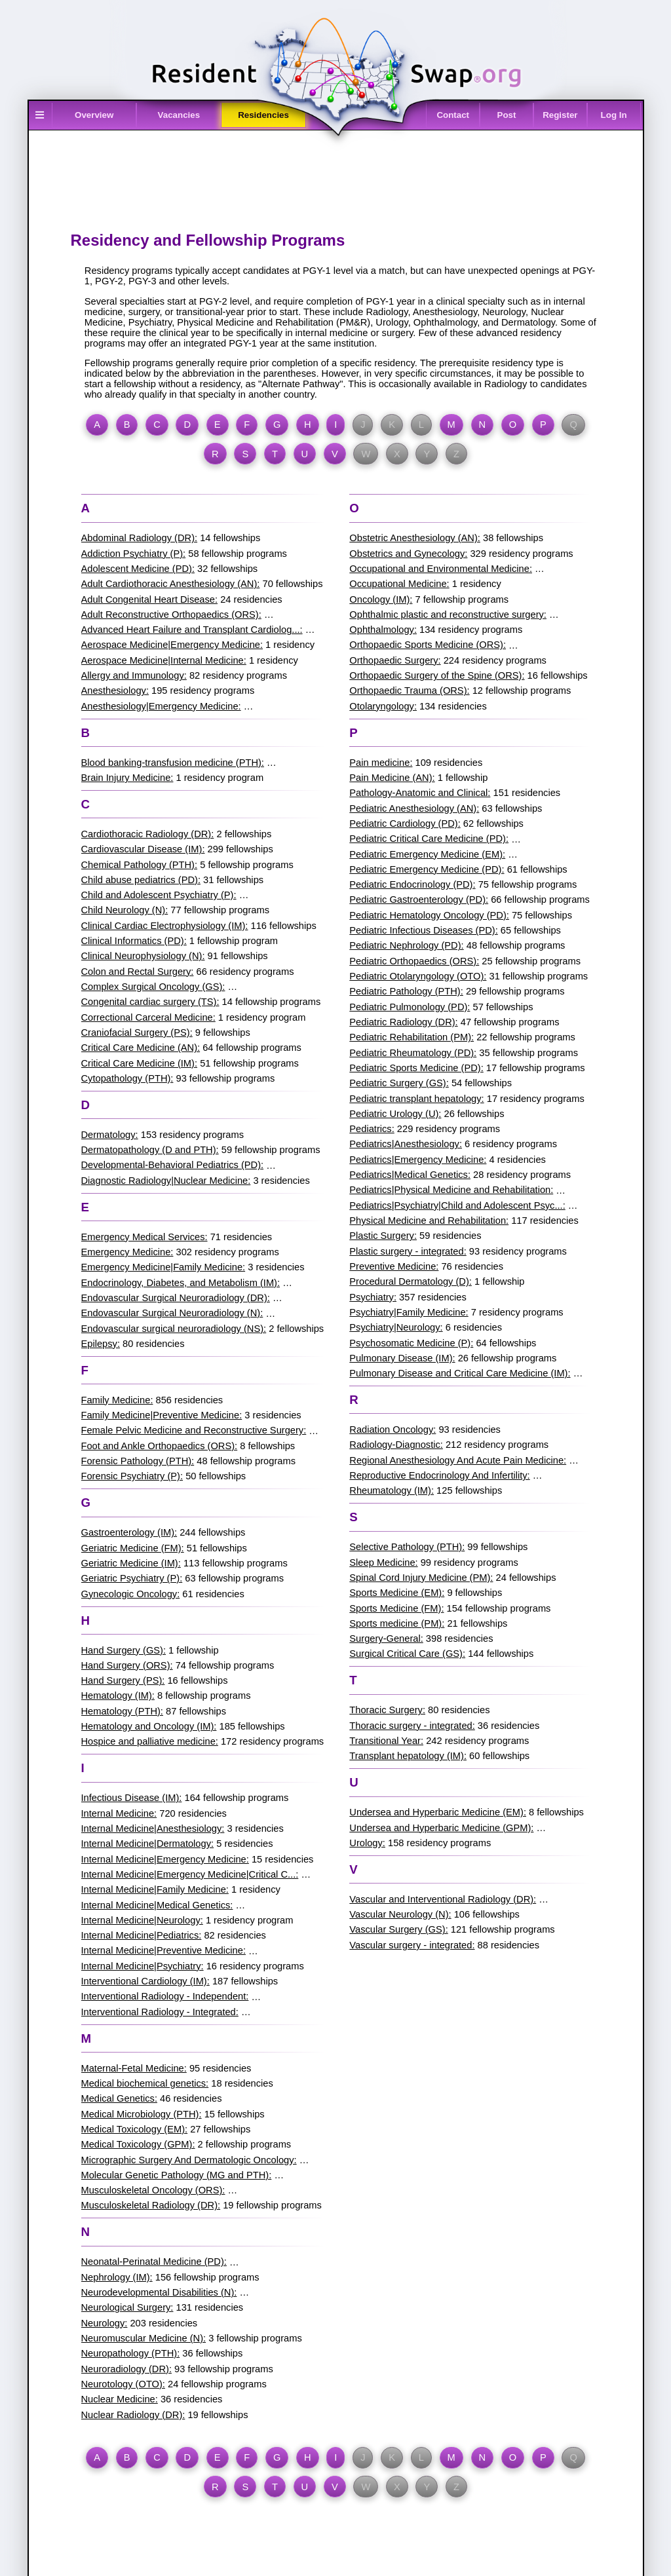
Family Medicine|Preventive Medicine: (161, 1415)
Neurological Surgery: (127, 2307)
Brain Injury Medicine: (127, 777)
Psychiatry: (372, 1297)
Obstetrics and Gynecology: (408, 553)
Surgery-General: (386, 1638)
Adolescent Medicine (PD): (138, 568)
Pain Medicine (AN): (391, 777)
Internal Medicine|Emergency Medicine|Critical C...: (190, 1874)
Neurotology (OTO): (123, 2384)
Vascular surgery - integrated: (411, 1945)
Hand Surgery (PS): (123, 1680)
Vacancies (179, 115)
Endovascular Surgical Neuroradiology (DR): (175, 1298)
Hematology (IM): (118, 1695)
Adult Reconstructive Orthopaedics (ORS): (171, 614)
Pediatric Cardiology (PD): (404, 823)
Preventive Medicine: (393, 1266)
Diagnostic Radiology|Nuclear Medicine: (166, 1180)
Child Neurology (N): (124, 910)
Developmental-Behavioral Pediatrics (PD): (172, 1165)
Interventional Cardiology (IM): (145, 1981)
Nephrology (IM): (117, 2277)
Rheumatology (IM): (391, 1490)
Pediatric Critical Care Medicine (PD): (428, 838)
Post (506, 115)
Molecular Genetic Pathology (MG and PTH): (176, 2175)
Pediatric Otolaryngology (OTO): (417, 976)
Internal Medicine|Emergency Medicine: (165, 1859)
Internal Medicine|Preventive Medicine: (163, 1950)
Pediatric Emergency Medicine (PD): (426, 869)
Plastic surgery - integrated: (407, 1251)
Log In (614, 115)
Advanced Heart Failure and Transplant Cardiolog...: (192, 629)
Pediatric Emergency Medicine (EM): (427, 854)
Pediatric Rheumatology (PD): (412, 1053)
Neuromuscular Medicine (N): (143, 2338)
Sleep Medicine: (383, 1562)
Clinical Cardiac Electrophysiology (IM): (164, 925)
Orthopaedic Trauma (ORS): (409, 690)
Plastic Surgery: (383, 1235)
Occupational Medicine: (399, 583)
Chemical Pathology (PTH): (139, 865)
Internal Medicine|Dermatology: (147, 1843)
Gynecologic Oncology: (130, 1594)
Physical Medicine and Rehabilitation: (428, 1220)
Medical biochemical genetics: (145, 2083)
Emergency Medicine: (127, 1252)
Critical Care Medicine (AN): (141, 1047)
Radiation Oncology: (392, 1429)
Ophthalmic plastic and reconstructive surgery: (447, 614)
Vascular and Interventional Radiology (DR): (442, 1899)
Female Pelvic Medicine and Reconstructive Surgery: (194, 1430)
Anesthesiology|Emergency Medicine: (161, 706)
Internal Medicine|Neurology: (142, 1920)
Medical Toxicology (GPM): (138, 2144)
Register (560, 115)
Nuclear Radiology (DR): (133, 2415)
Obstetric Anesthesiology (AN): (414, 538)
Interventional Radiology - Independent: (165, 1996)
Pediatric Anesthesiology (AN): (414, 808)
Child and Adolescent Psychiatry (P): (159, 895)
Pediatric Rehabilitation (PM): (411, 1037)
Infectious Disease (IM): (131, 1797)
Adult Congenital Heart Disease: (149, 599)
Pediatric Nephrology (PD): (406, 945)
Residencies (263, 115)
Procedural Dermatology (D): (410, 1281)
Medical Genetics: (119, 2098)
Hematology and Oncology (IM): (149, 1726)
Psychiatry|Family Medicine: (408, 1312)
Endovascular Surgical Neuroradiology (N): (172, 1313)
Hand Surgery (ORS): (127, 1665)
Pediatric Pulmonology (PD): (409, 1007)
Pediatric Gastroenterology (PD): (418, 899)
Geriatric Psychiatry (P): (132, 1578)
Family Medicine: (117, 1400)
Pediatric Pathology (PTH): (406, 991)
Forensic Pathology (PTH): (138, 1461)
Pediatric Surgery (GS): (399, 1083)
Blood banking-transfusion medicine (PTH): (172, 762)
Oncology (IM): (380, 599)
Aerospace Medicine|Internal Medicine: (163, 660)
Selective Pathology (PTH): (407, 1547)
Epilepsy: (100, 1343)
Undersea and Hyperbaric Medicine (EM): (437, 1812)
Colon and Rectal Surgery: (137, 971)
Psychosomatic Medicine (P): (411, 1343)
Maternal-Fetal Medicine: (134, 2068)
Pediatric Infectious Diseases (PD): (423, 930)
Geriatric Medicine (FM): (132, 1548)
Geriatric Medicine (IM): (131, 1563)
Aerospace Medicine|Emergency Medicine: (172, 644)
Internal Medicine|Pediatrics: (141, 1935)
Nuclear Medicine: (119, 2399)
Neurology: (104, 2323)
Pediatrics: (371, 1129)
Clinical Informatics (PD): (134, 941)
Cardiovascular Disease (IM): (143, 849)
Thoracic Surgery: (387, 1710)
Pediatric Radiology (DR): (403, 1022)
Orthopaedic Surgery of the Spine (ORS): (436, 675)
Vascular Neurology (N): (400, 1914)
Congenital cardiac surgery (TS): (150, 1001)
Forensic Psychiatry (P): (132, 1476)
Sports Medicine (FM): (396, 1608)
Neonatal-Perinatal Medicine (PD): (154, 2261)
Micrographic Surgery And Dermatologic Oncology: (189, 2160)
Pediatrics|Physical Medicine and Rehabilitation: (451, 1189)
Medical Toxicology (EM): (134, 2129)
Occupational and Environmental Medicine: (440, 568)
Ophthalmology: (383, 629)
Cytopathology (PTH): (127, 1078)
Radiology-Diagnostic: (396, 1444)
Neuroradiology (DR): (126, 2369)
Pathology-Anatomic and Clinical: (419, 792)
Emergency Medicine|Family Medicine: (163, 1267)
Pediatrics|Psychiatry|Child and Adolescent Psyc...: (457, 1205)
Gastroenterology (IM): (129, 1532)
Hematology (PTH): (122, 1711)
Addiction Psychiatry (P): (133, 553)
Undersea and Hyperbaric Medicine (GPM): (441, 1828)
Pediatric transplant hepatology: (416, 1098)
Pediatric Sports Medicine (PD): (416, 1068)
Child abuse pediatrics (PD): (141, 880)
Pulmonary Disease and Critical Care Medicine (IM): (459, 1373)
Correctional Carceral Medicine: (148, 1017)
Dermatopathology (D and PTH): (150, 1150)
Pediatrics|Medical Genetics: (409, 1174)
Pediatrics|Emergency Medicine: (417, 1159)
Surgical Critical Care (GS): (407, 1653)
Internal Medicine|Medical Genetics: (157, 1905)
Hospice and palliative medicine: (149, 1741)
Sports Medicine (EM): (396, 1592)
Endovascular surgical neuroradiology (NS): (174, 1328)
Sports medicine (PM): (396, 1623)
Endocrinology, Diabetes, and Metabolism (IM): (180, 1283)
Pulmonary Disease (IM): (402, 1358)
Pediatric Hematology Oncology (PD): (429, 915)
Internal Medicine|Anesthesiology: (153, 1828)
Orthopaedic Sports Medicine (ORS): (427, 644)
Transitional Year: (386, 1740)
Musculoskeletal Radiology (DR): (151, 2205)
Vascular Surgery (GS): (398, 1929)
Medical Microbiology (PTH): (141, 2114)
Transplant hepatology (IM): (408, 1756)
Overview (94, 115)
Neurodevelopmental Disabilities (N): (159, 2292)
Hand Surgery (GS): (123, 1650)
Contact (452, 115)
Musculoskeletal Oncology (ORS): (153, 2190)
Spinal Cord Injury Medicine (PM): (421, 1577)
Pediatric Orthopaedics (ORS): (414, 961)
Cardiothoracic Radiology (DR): (147, 834)
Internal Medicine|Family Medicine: (155, 1889)
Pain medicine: (380, 762)
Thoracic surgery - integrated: (411, 1725)
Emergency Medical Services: (144, 1237)
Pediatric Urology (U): (395, 1113)
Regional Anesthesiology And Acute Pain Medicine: (457, 1460)
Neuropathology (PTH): (130, 2353)
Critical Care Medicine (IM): (139, 1063)
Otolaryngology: (383, 706)
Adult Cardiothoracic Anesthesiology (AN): (170, 583)
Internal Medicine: (119, 1813)
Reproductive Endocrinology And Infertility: (439, 1475)
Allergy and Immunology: (134, 675)
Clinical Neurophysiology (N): (143, 956)
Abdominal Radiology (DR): (139, 538)
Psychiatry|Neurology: (395, 1327)
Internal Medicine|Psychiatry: (142, 1966)
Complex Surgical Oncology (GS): (153, 986)
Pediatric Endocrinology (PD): (412, 884)
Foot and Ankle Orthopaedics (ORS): (159, 1446)
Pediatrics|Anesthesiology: (405, 1144)
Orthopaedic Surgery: (394, 660)
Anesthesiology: (115, 690)
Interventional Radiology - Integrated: (160, 2012)
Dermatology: (109, 1134)
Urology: (367, 1843)
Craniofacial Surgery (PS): (137, 1032)
